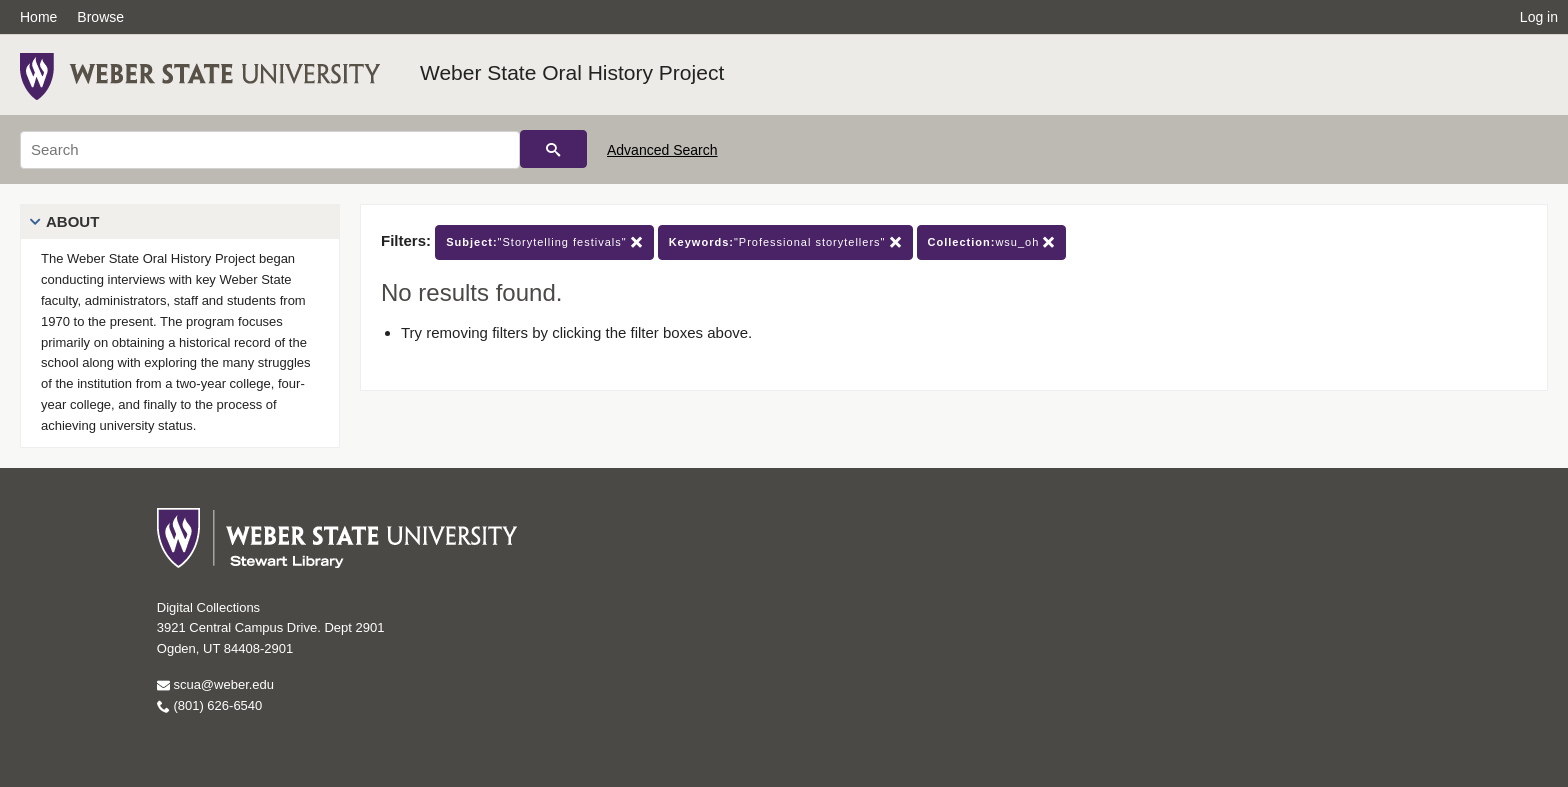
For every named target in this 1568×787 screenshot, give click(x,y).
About (72, 221)
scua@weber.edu (215, 684)
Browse (100, 17)
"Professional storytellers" (785, 242)
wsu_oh (992, 242)
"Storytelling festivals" (544, 242)
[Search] (270, 150)
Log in (1539, 17)
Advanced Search (662, 150)
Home (38, 17)
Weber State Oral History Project (572, 72)
